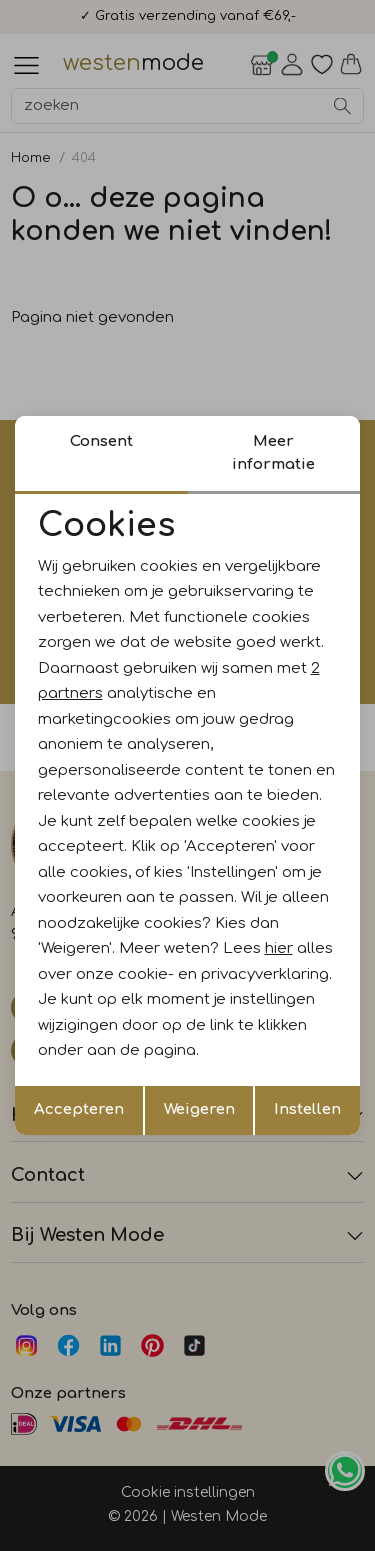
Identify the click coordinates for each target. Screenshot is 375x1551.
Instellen (307, 1109)
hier (279, 948)
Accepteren (79, 1109)
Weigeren (199, 1109)
